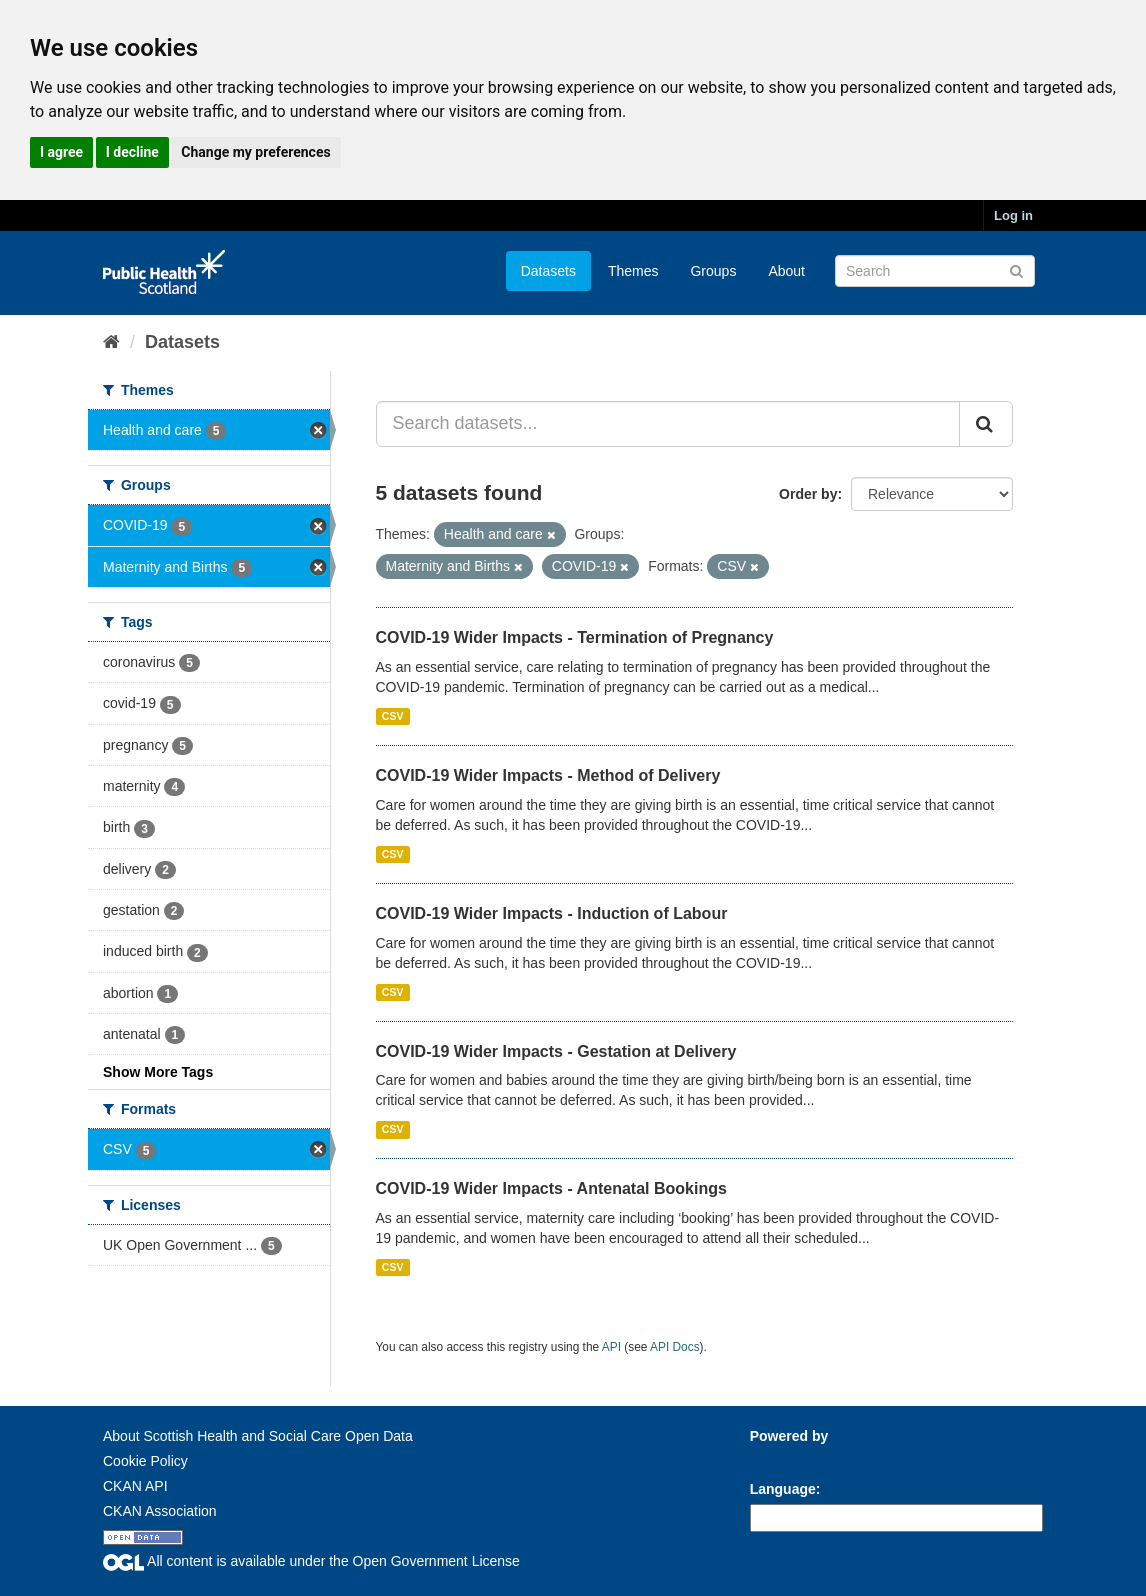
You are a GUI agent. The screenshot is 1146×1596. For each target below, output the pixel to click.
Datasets (548, 271)
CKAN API (135, 1486)
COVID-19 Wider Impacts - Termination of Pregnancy (575, 637)
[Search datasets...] (668, 424)
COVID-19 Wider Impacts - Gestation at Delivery (556, 1051)
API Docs (675, 1347)
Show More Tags (158, 1072)
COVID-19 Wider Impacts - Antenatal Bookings (551, 1188)
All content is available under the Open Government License (311, 1561)
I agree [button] (61, 152)
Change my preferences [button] (255, 152)
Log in (1013, 215)
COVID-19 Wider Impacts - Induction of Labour (552, 913)
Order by (808, 494)
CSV (393, 716)
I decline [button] (132, 152)
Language (783, 1489)
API (611, 1347)
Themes (633, 271)
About (786, 271)
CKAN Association (160, 1511)
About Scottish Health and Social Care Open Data (258, 1436)
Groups (713, 271)
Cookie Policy (145, 1461)
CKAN (784, 1458)
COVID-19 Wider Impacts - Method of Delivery (548, 775)
